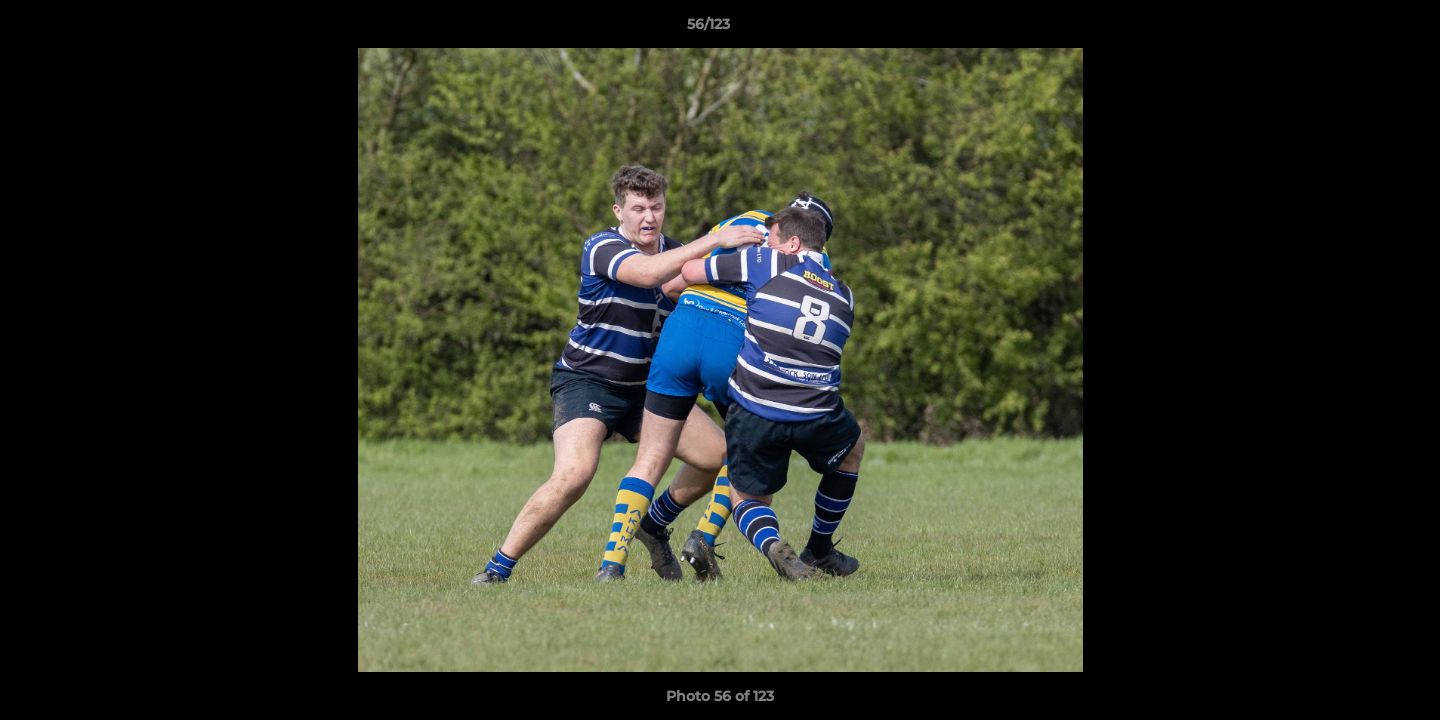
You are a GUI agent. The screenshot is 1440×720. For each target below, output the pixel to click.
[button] (1356, 29)
